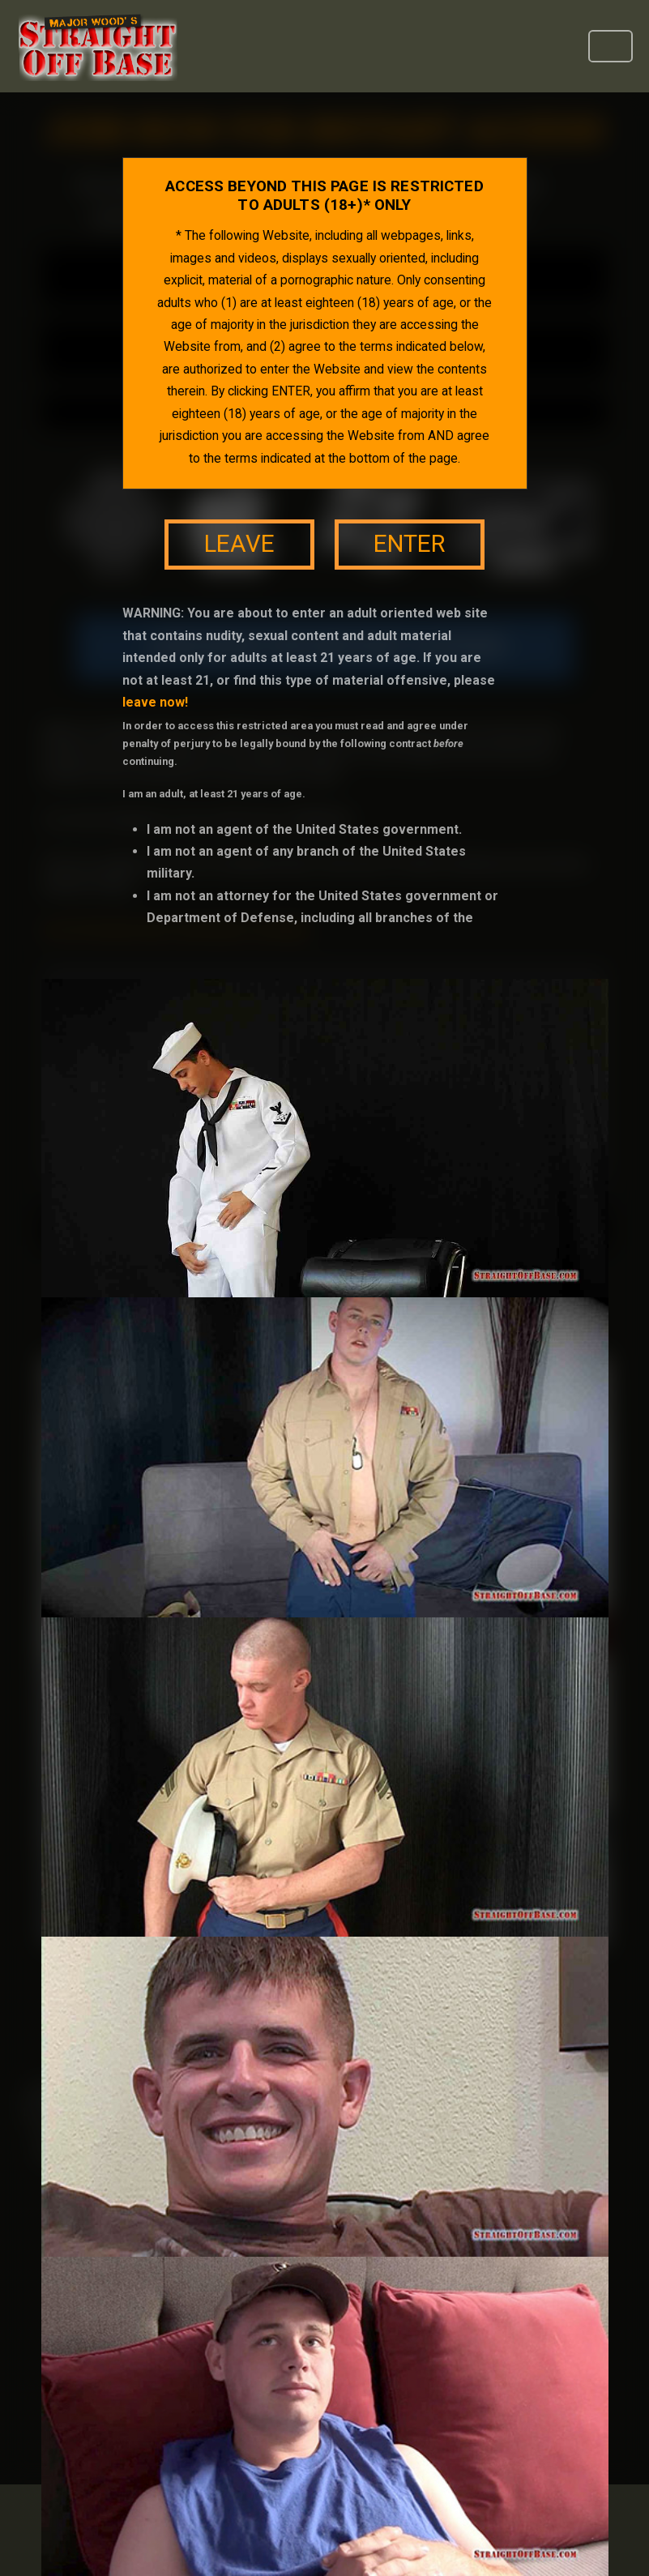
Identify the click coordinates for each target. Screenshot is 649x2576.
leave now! (155, 702)
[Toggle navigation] (610, 46)
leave (239, 543)
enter (409, 543)
